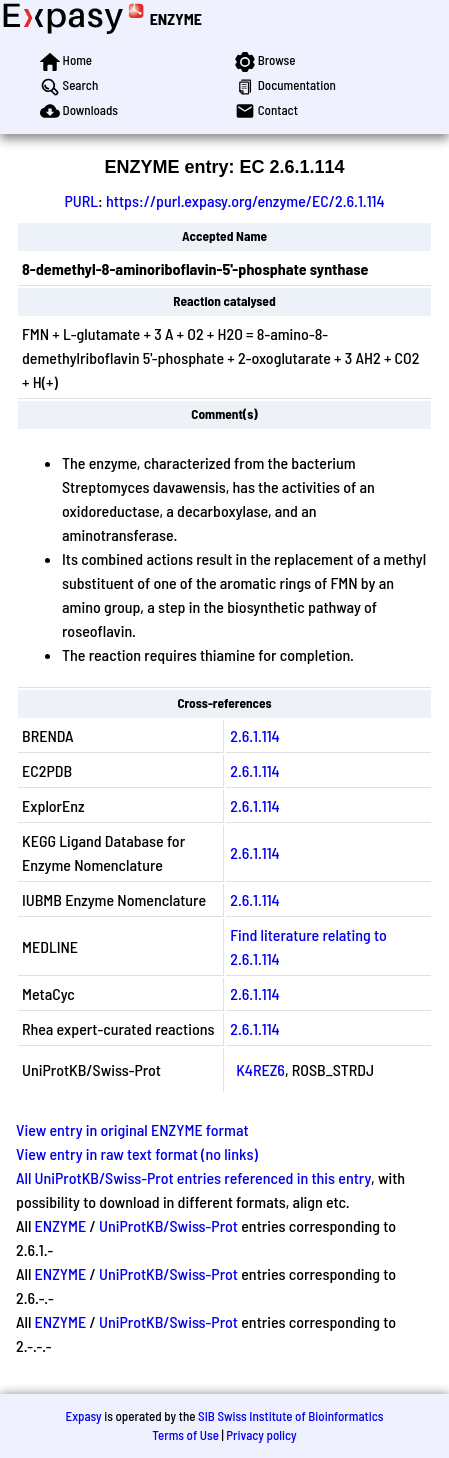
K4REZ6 (260, 1069)
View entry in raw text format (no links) (137, 1153)
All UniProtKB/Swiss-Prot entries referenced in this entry (193, 1177)
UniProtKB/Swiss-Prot (168, 1225)
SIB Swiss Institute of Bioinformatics (290, 1416)
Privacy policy (261, 1435)
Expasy (83, 1416)
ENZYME (176, 18)
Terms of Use (185, 1435)
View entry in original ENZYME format (132, 1129)
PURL (81, 200)
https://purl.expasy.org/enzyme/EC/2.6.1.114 (245, 200)
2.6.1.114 (254, 735)
